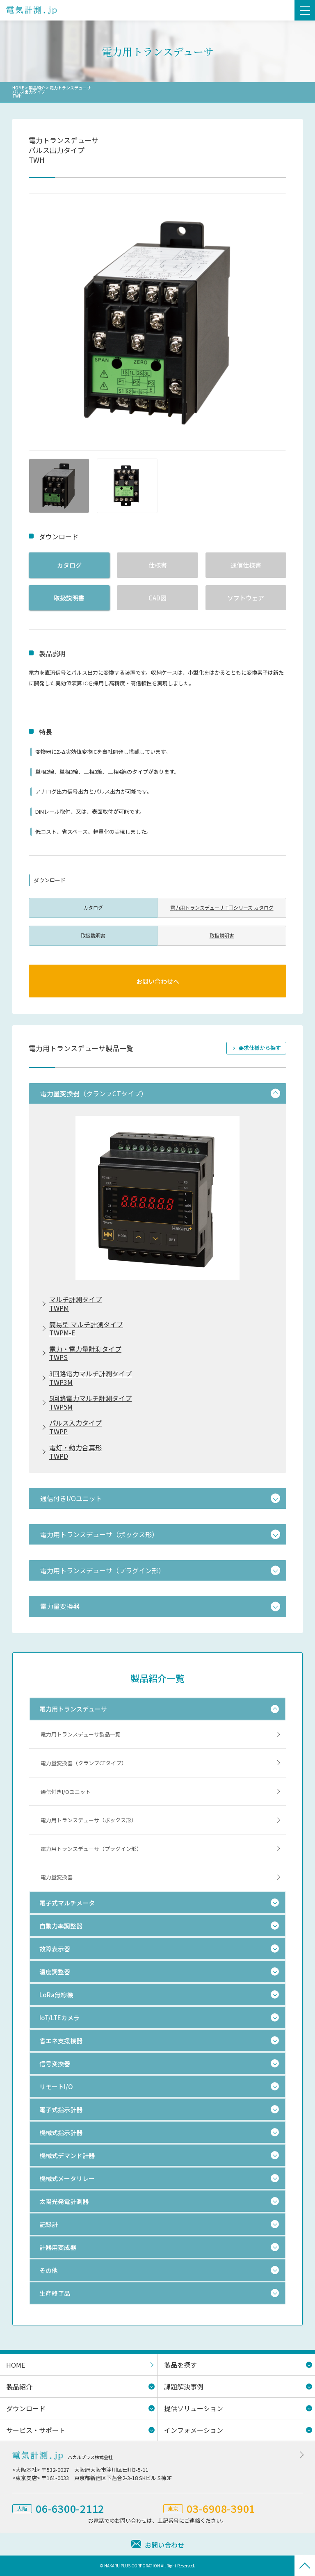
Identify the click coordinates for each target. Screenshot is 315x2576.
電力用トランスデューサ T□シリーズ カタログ (222, 907)
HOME (18, 87)
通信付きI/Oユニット (66, 1792)
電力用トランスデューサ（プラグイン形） (91, 1849)
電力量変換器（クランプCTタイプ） (84, 1763)
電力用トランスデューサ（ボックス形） (89, 1820)
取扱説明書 (69, 597)
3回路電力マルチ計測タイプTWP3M (90, 1378)
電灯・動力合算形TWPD (75, 1451)
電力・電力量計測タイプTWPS (85, 1353)
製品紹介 (37, 87)
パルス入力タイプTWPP (75, 1427)
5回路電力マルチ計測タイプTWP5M (90, 1402)
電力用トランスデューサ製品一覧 (81, 1734)
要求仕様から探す (259, 1048)
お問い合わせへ (157, 981)
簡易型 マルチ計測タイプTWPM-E (86, 1328)
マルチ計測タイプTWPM (75, 1304)
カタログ (69, 565)
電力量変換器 (57, 1877)
